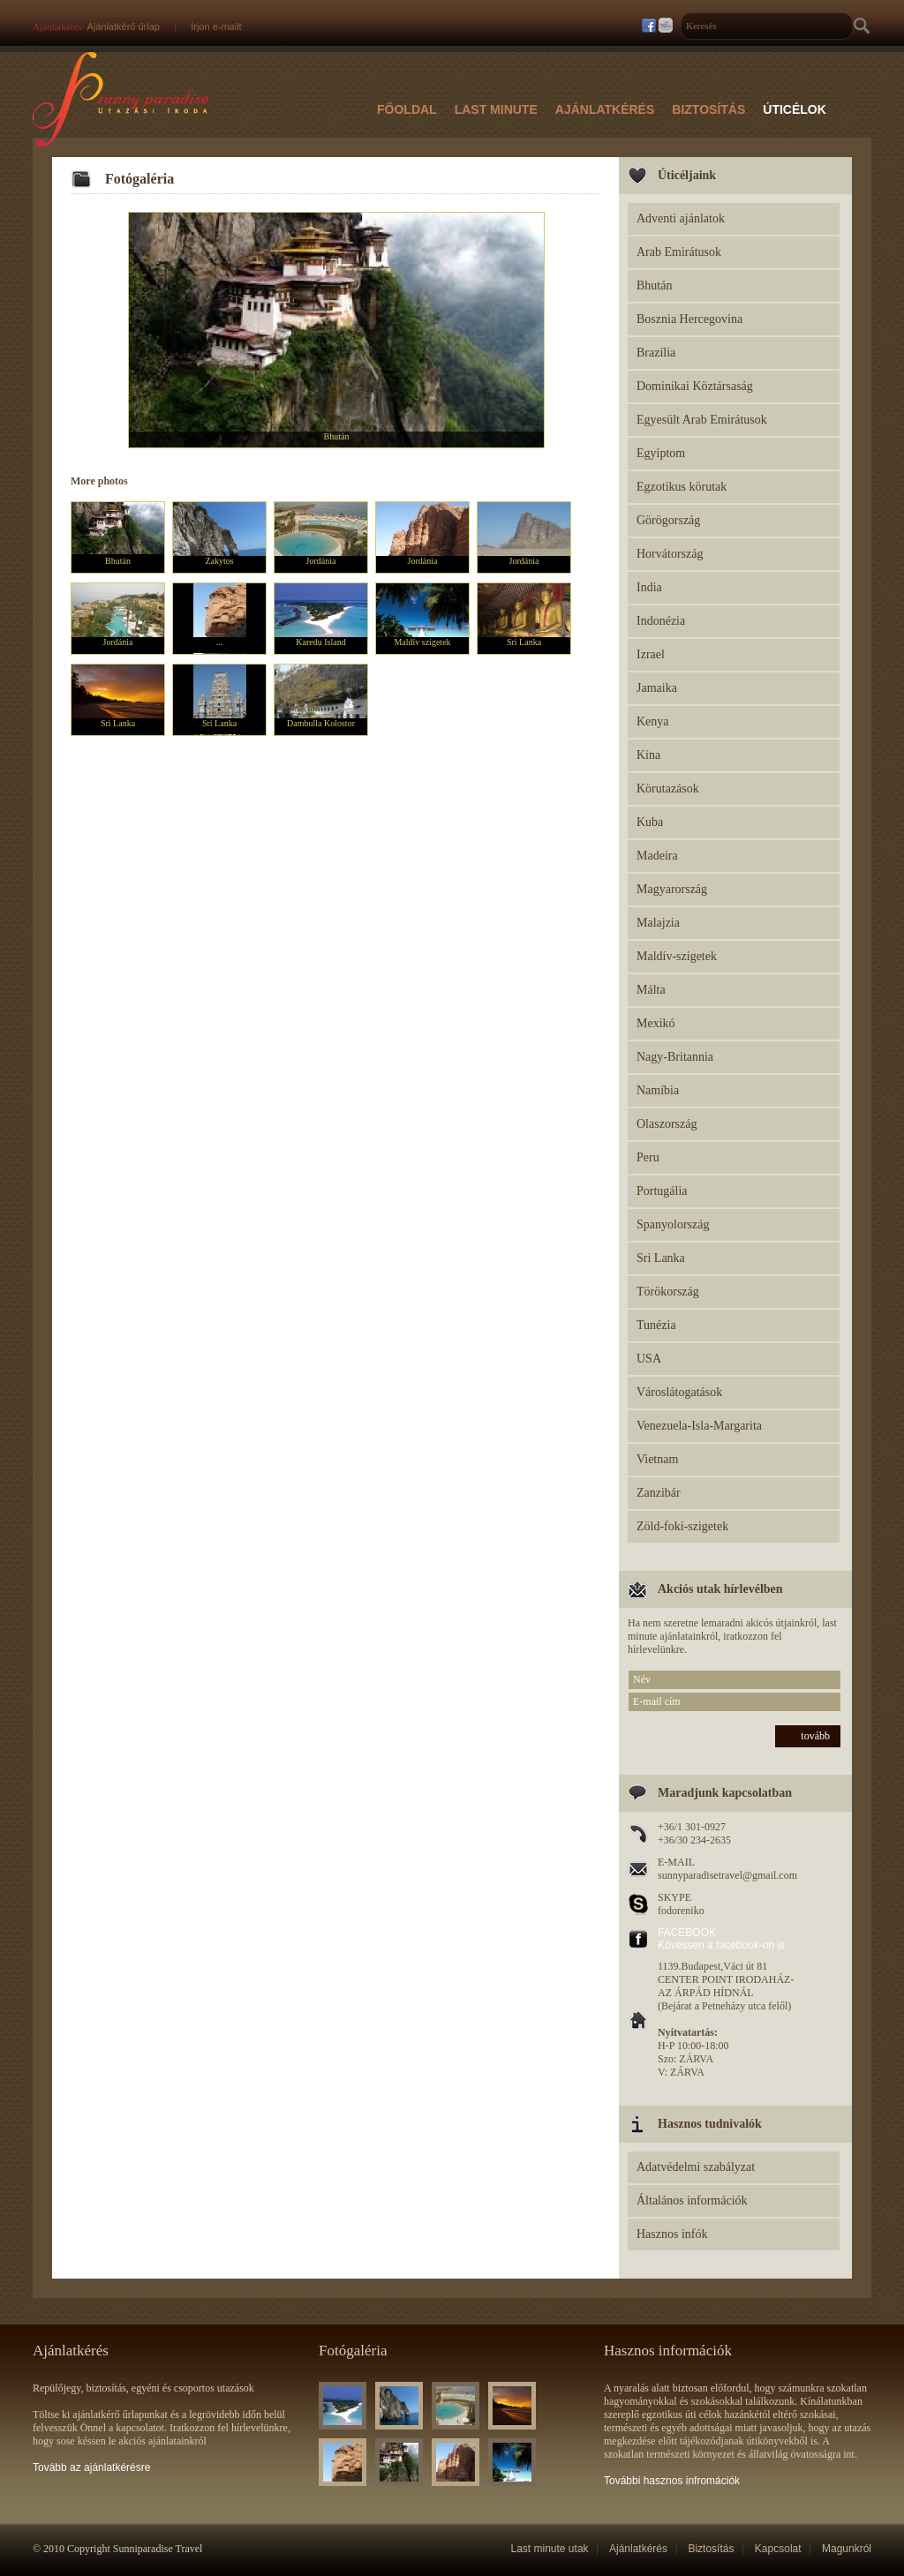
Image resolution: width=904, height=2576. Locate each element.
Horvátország (670, 553)
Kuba (650, 822)
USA (649, 1358)
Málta (651, 989)
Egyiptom (661, 453)
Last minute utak (550, 2548)
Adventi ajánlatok (681, 218)
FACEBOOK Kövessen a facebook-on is (721, 1938)
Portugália (662, 1191)
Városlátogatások (679, 1392)
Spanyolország (673, 1224)
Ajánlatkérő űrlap (123, 26)
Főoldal (407, 109)
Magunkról (846, 2548)
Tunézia (656, 1325)
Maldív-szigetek (677, 956)
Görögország (668, 520)
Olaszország (667, 1123)
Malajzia (658, 922)
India (649, 587)
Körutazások (668, 788)
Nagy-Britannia (675, 1056)
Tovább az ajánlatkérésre (91, 2467)
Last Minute (496, 109)
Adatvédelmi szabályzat (696, 2167)
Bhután (654, 285)
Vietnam (657, 1459)
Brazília (656, 352)
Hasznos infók (672, 2234)
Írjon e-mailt (216, 26)
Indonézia (661, 620)
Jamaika (657, 688)
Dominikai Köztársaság (695, 386)
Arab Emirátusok (679, 252)
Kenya (653, 721)
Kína (648, 755)
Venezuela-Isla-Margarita (699, 1425)
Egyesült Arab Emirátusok (702, 419)
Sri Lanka (661, 1258)
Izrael (651, 654)
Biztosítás (708, 109)
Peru (648, 1157)
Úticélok (794, 109)
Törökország (668, 1291)
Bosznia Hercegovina (689, 319)
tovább (815, 1736)
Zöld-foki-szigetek (682, 1526)
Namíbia (658, 1090)
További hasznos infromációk (672, 2481)
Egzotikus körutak (682, 486)
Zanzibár (659, 1492)
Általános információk (692, 2200)
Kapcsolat (778, 2548)
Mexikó (656, 1023)
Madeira (657, 855)
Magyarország (672, 889)
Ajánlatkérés (605, 109)
